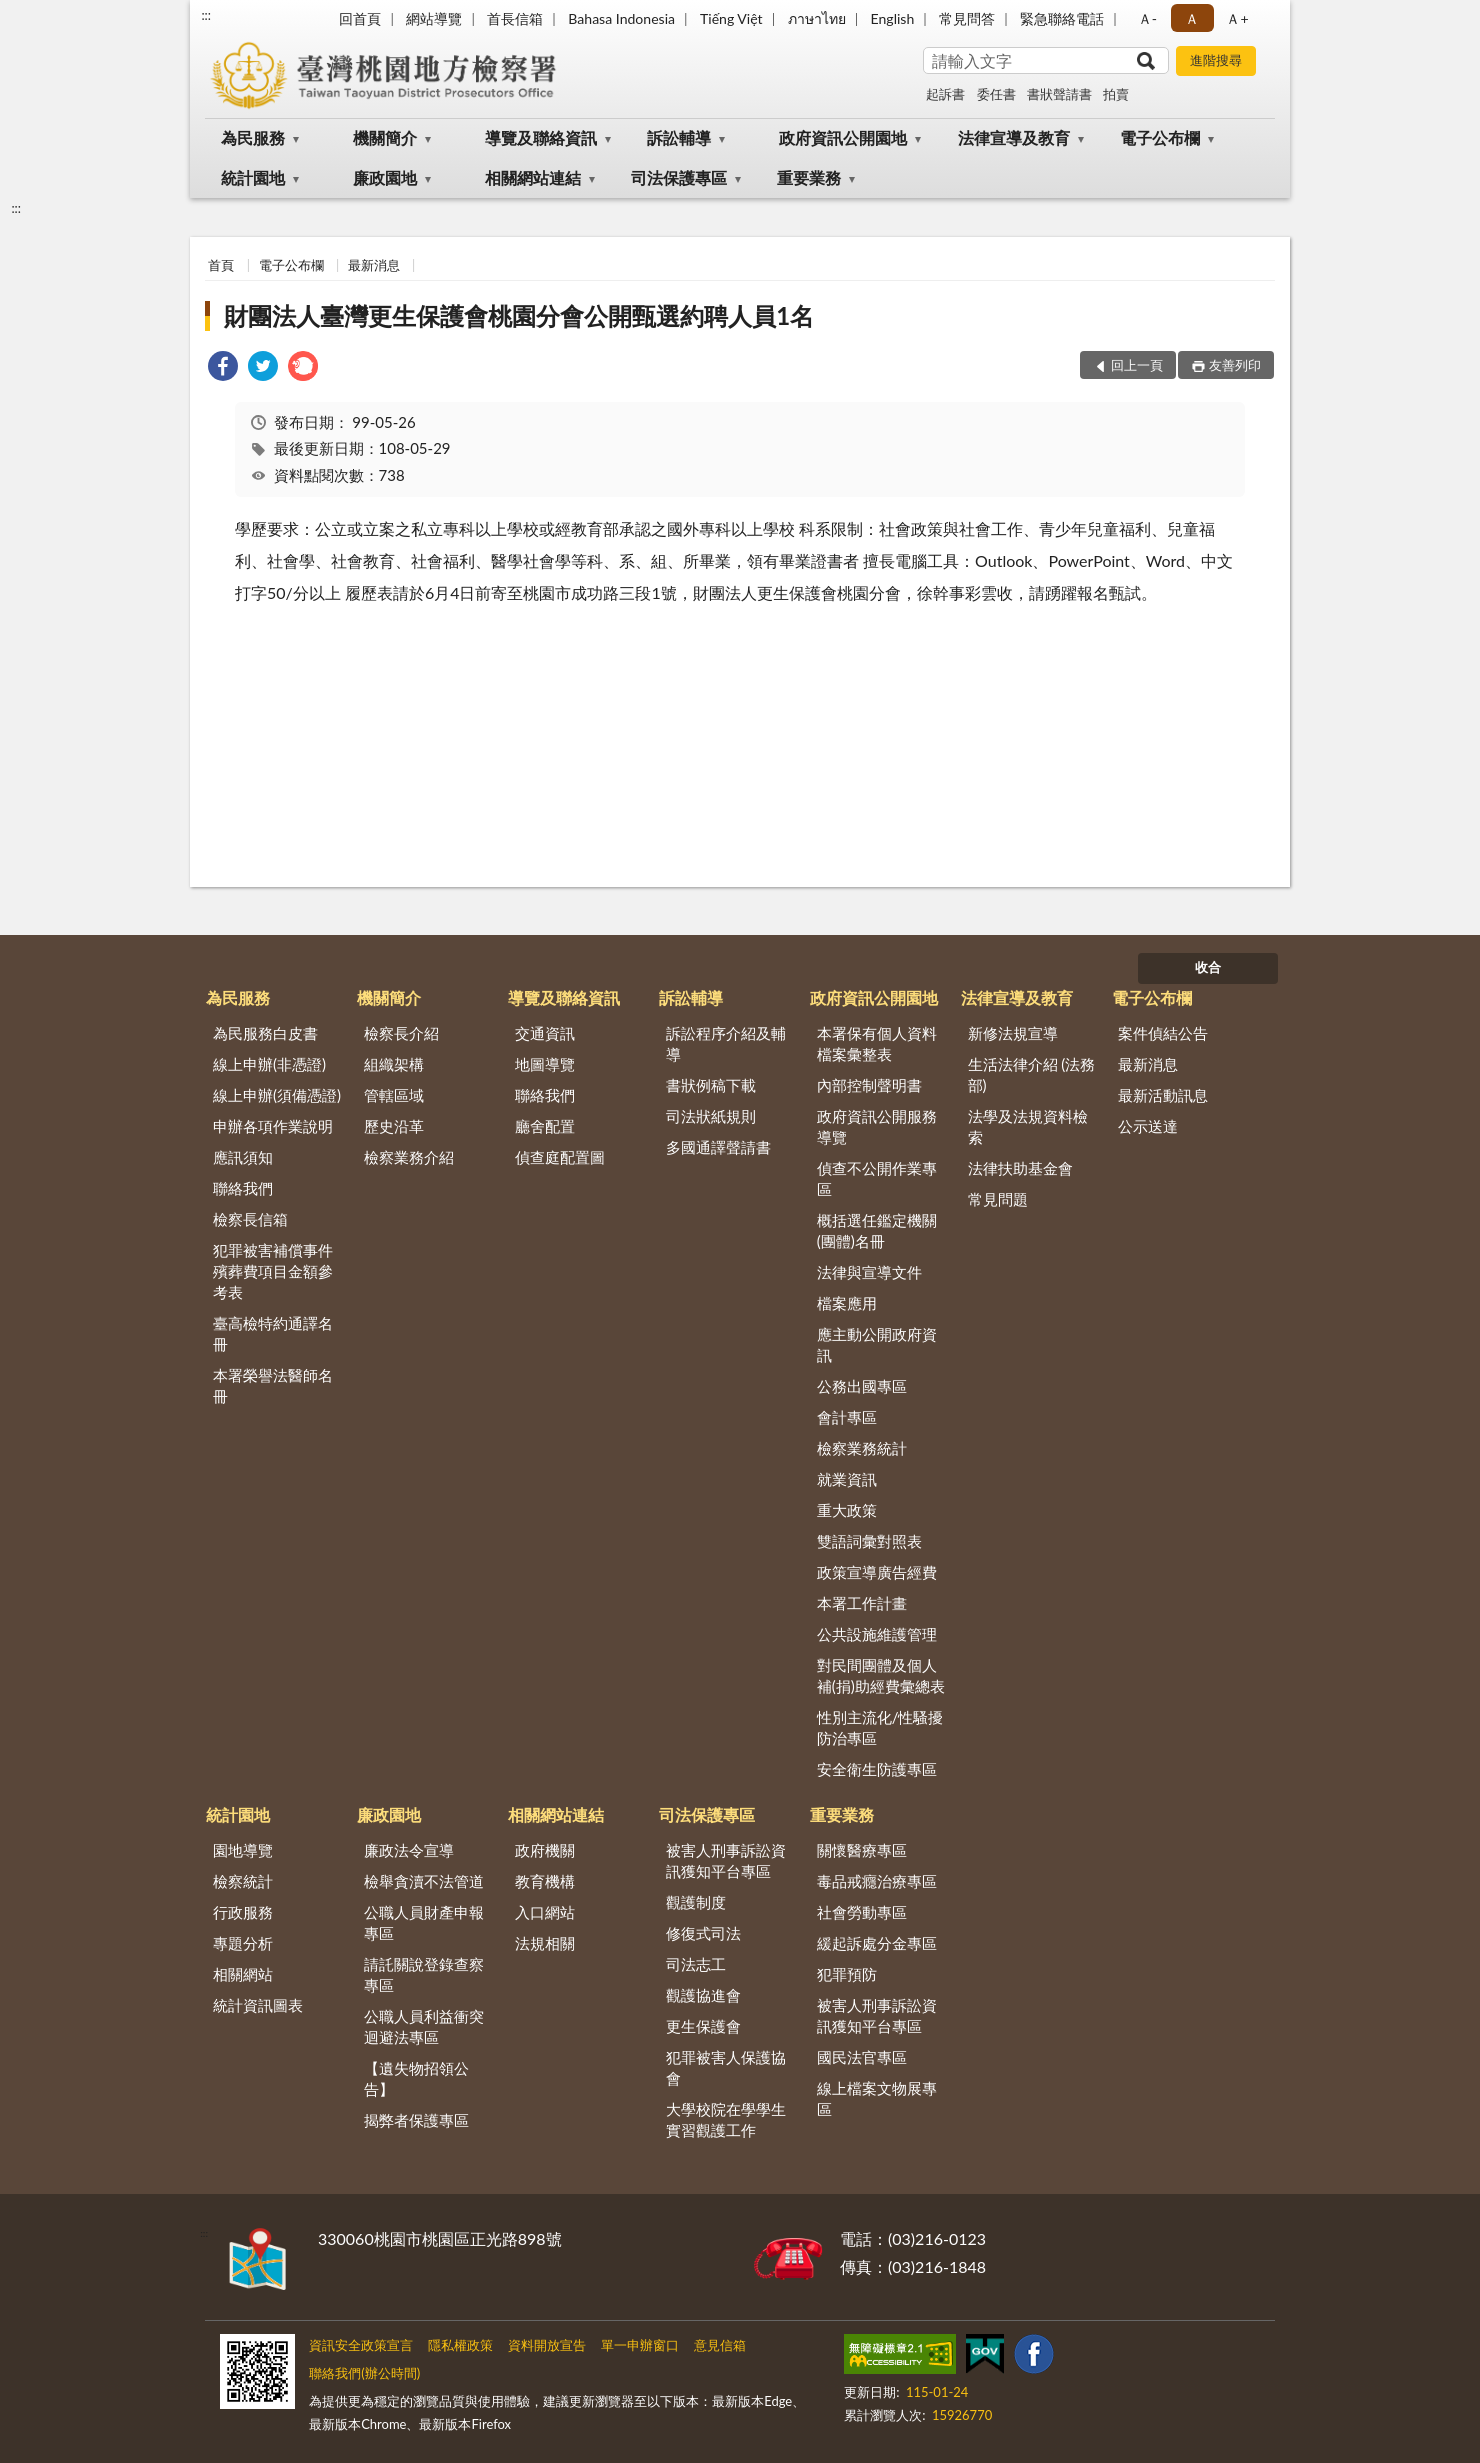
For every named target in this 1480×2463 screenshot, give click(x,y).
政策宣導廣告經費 (877, 1572)
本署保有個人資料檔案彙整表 (877, 1043)
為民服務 (253, 137)
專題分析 (243, 1943)
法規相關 (545, 1943)
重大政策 (847, 1510)
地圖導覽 (545, 1064)
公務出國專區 (862, 1386)
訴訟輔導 (679, 137)
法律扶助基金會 (1020, 1168)
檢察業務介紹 (409, 1157)
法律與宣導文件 (869, 1272)
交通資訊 (545, 1033)
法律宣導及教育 (1014, 137)
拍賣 (1116, 94)
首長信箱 (515, 18)
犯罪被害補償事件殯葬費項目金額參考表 (273, 1271)
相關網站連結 (533, 177)
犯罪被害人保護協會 (726, 2067)
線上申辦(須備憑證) (277, 1095)
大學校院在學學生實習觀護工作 (726, 2119)
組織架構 (394, 1064)
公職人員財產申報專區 (424, 1922)
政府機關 (545, 1850)
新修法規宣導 (1013, 1033)
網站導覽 (434, 18)
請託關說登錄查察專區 (424, 1974)
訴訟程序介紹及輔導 (726, 1043)
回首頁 (360, 18)
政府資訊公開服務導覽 (877, 1126)
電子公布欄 (1160, 137)
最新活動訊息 (1163, 1095)
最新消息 (374, 265)
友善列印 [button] (1235, 365)
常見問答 (967, 18)
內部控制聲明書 (869, 1085)
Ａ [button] (1192, 18)
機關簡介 (385, 137)
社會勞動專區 (862, 1912)
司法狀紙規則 (711, 1116)
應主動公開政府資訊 (877, 1344)
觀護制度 (696, 1902)
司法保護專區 (679, 177)
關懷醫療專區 (862, 1850)
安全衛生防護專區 (877, 1769)
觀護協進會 (703, 1995)
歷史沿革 (394, 1126)
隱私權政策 (460, 2345)
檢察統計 (243, 1881)
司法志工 (696, 1964)
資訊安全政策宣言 (361, 2345)
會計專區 (847, 1417)
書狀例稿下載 (711, 1085)
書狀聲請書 (1059, 94)
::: (206, 15)
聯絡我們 (243, 1188)
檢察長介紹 (401, 1033)
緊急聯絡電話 (1062, 18)
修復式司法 (703, 1933)
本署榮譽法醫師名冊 (273, 1385)
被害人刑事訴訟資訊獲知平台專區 (726, 1860)
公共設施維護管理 (877, 1634)
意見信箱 (720, 2345)
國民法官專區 (862, 2057)
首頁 (221, 265)
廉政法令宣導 (409, 1850)
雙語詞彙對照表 (869, 1541)
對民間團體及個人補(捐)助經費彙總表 (881, 1675)
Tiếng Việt (731, 18)
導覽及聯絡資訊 (541, 137)
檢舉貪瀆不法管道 (424, 1881)
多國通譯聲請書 (718, 1147)
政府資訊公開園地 (843, 137)
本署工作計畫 (862, 1603)
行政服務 (243, 1912)
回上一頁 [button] (1137, 365)
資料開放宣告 (547, 2345)
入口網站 (545, 1912)
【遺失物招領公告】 (416, 2078)
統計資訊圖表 (258, 2005)
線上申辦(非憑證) (269, 1064)
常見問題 (998, 1199)
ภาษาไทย (817, 18)
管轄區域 (394, 1095)
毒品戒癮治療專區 (877, 1881)
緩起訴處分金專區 (877, 1943)
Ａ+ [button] (1237, 18)
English (893, 18)
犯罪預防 (847, 1974)
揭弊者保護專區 (416, 2120)
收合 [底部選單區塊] (1208, 967)
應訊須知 (243, 1157)
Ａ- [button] (1147, 18)
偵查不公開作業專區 (877, 1178)
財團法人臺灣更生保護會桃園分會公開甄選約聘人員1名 (519, 315)
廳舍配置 (545, 1126)
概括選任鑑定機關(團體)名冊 (877, 1230)
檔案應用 (847, 1303)
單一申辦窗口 (640, 2345)
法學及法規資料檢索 (1028, 1126)
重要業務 (809, 177)
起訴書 (945, 94)
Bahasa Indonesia (621, 18)
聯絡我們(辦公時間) (364, 2373)
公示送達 (1148, 1126)
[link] (223, 368)
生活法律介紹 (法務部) (1032, 1074)
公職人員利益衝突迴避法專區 (424, 2026)
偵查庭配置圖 (560, 1157)
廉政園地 (385, 177)
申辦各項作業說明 (273, 1126)
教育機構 (545, 1881)
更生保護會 (703, 2026)
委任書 (996, 94)
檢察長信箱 (250, 1219)
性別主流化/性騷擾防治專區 (880, 1727)
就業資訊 (847, 1479)
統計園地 (253, 177)
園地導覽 (243, 1850)
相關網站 (243, 1974)
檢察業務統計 (862, 1448)
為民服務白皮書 (265, 1033)
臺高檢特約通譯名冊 (273, 1333)
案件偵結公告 (1163, 1033)
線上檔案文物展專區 (877, 2098)
